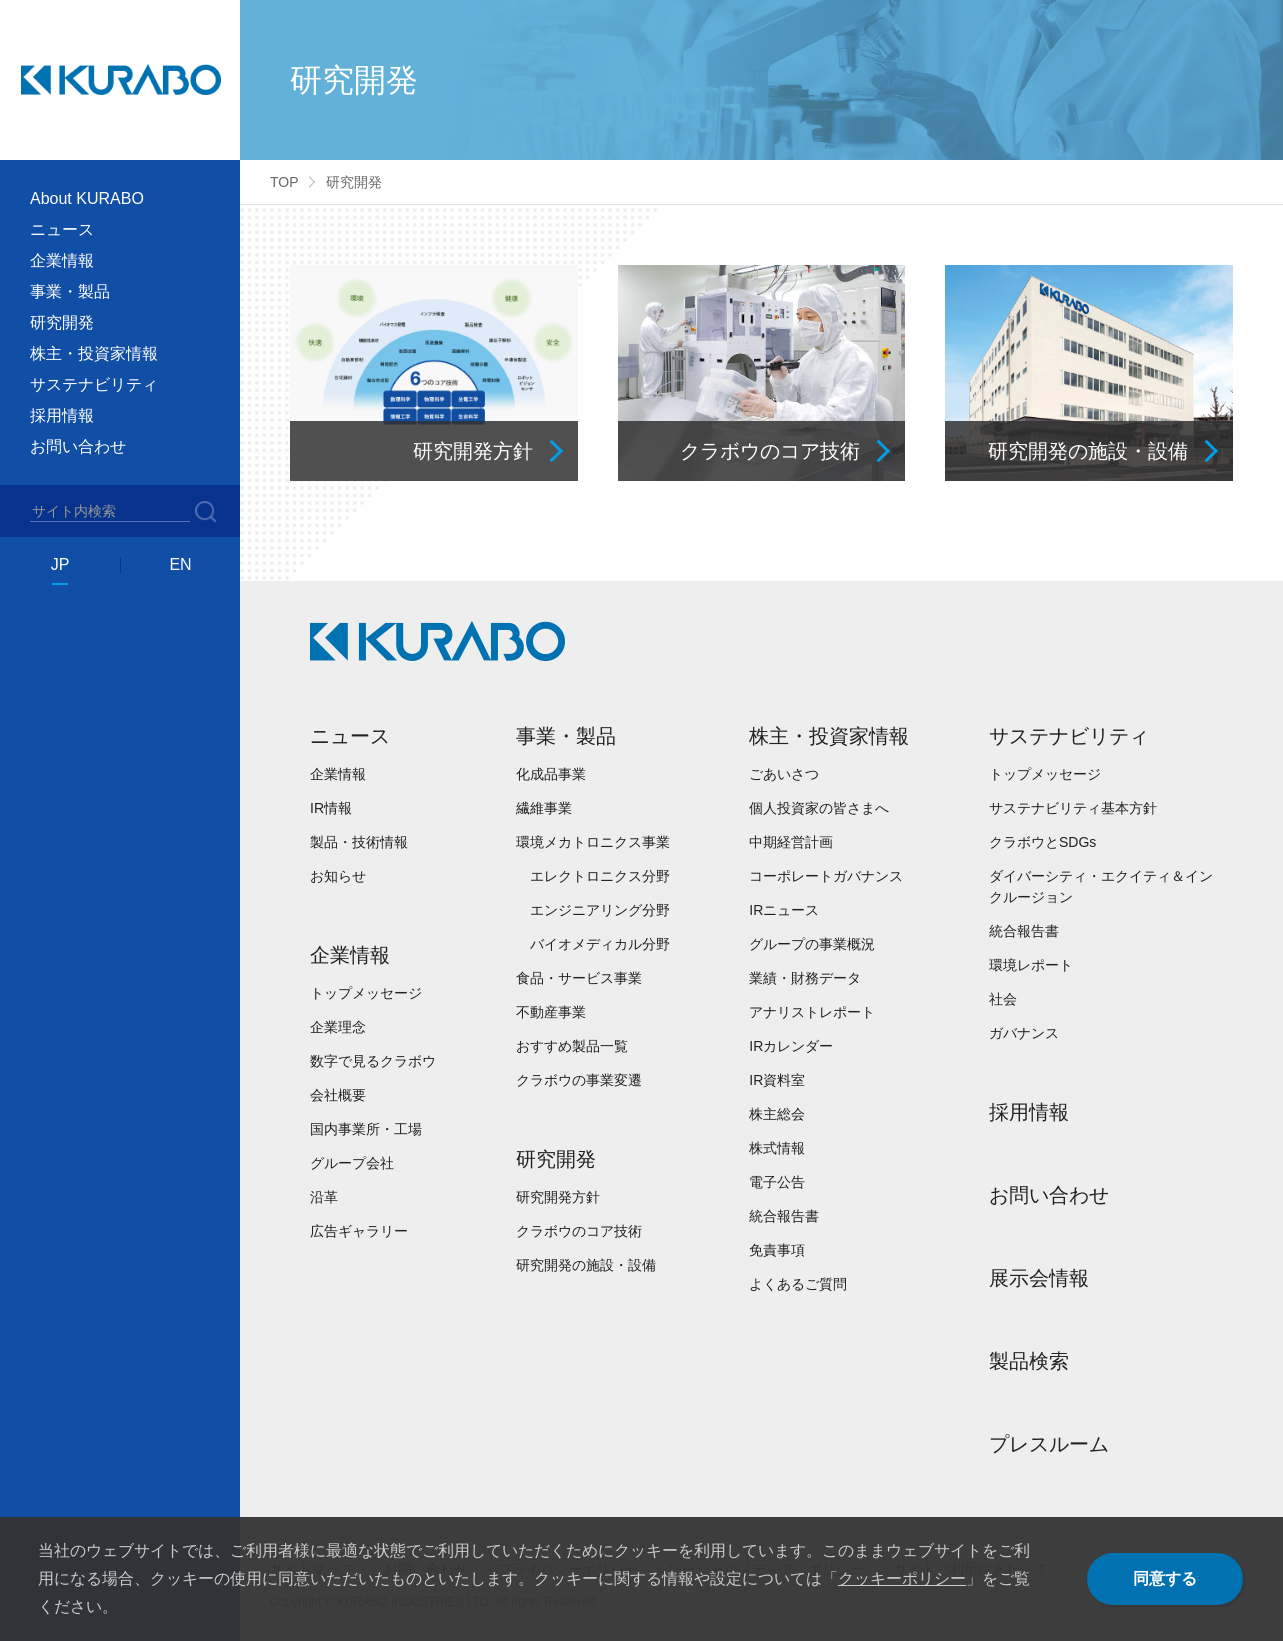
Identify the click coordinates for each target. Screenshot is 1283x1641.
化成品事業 (551, 774)
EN (180, 564)
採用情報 (62, 415)
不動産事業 (551, 1012)
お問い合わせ (78, 446)
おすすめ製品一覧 (572, 1046)
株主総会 (777, 1114)
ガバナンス (1024, 1033)
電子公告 (777, 1182)
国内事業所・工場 (366, 1129)
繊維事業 (544, 808)
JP (60, 564)
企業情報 (338, 774)
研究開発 (556, 1159)
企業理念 (338, 1027)
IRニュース (784, 910)
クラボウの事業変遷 (579, 1080)
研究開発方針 (558, 1197)
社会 (1003, 999)
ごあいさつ (784, 774)
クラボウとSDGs (1042, 842)
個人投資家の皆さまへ (819, 808)
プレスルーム (1049, 1444)
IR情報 (331, 808)
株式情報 (777, 1148)
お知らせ (338, 876)
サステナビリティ (1069, 736)
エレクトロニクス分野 (600, 876)
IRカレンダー (791, 1046)
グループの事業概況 (812, 944)
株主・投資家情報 (829, 736)
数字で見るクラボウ (373, 1061)
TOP (284, 182)
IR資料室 (777, 1080)
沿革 (324, 1197)
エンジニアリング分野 (600, 910)
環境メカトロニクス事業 (593, 842)
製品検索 (1029, 1361)
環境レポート (1031, 965)
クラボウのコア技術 (579, 1231)
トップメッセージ (366, 993)
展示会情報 (1039, 1278)
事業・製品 (566, 736)
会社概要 (338, 1095)
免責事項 (777, 1250)
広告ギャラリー (359, 1231)
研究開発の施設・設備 (586, 1265)
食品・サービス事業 (579, 978)
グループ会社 (352, 1163)
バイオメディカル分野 (600, 944)
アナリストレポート (812, 1012)
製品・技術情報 (359, 842)
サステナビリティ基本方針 (1073, 808)
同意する (1165, 1578)
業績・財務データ (805, 978)
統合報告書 (784, 1216)
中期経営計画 (791, 842)
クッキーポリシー (902, 1578)
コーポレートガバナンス (826, 876)
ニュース (350, 736)
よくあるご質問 (798, 1284)
